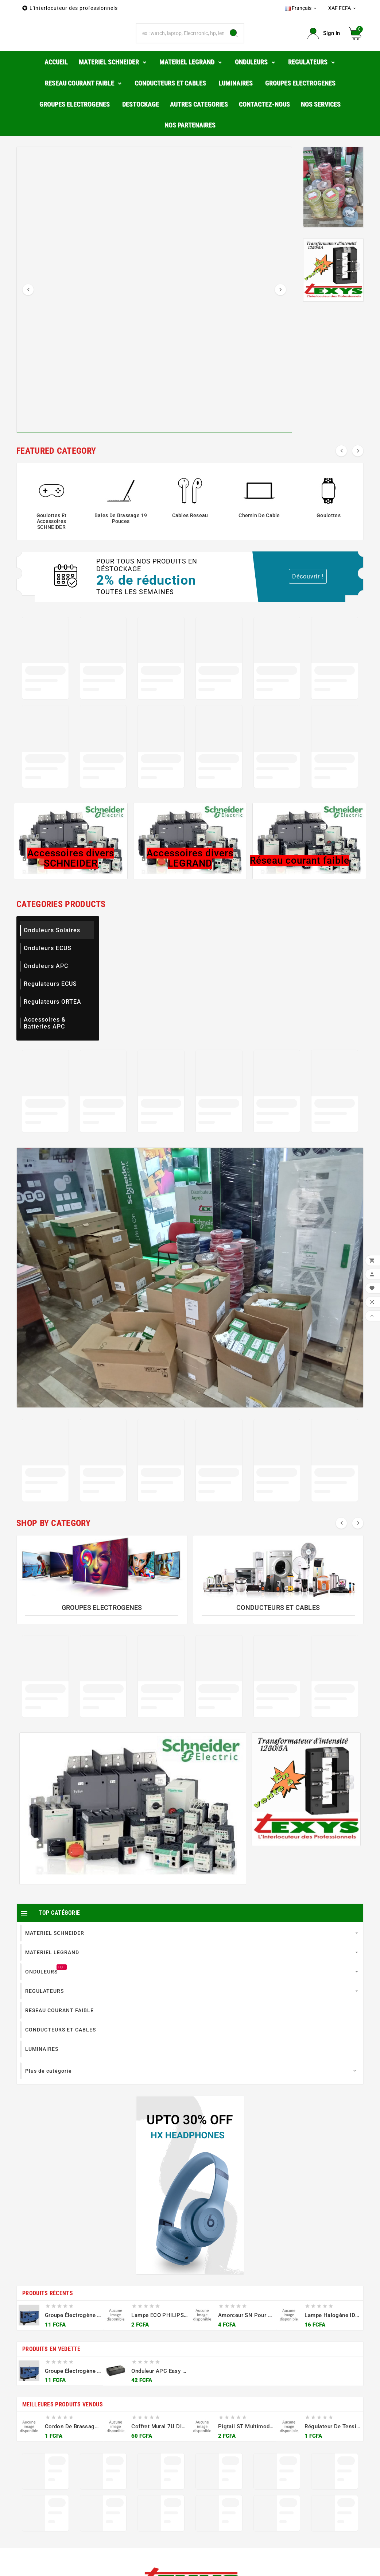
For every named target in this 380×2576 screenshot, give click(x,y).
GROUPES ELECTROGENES (102, 1631)
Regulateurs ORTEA (52, 1025)
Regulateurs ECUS (50, 1007)
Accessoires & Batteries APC (45, 1047)
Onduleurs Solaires (52, 954)
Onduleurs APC (46, 990)
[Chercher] (180, 45)
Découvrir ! (307, 600)
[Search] (234, 46)
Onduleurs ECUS (47, 972)
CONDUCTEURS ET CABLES (278, 1631)
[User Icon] (323, 45)
